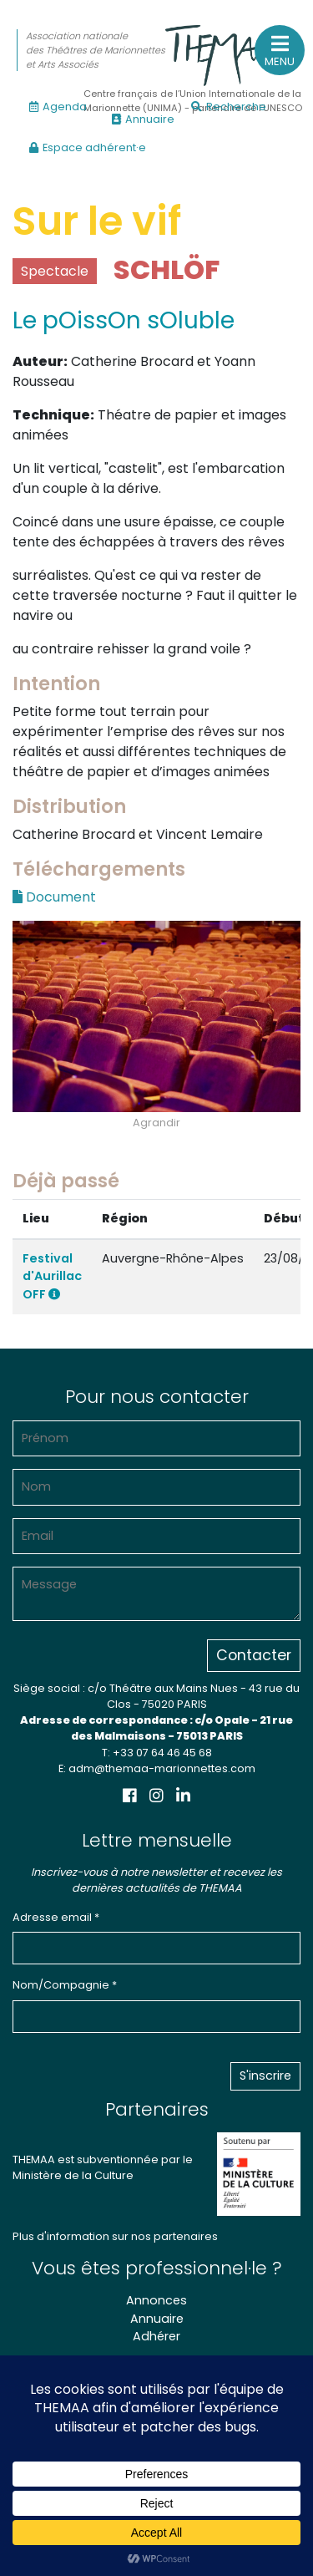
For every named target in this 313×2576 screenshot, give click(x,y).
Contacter (253, 1655)
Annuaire (143, 119)
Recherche (228, 106)
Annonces (156, 2300)
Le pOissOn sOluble (124, 320)
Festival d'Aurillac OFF (52, 1276)
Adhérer (156, 2336)
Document (54, 897)
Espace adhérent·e (87, 147)
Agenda (58, 106)
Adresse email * (56, 1917)
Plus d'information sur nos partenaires (115, 2236)
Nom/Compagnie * (65, 1985)
